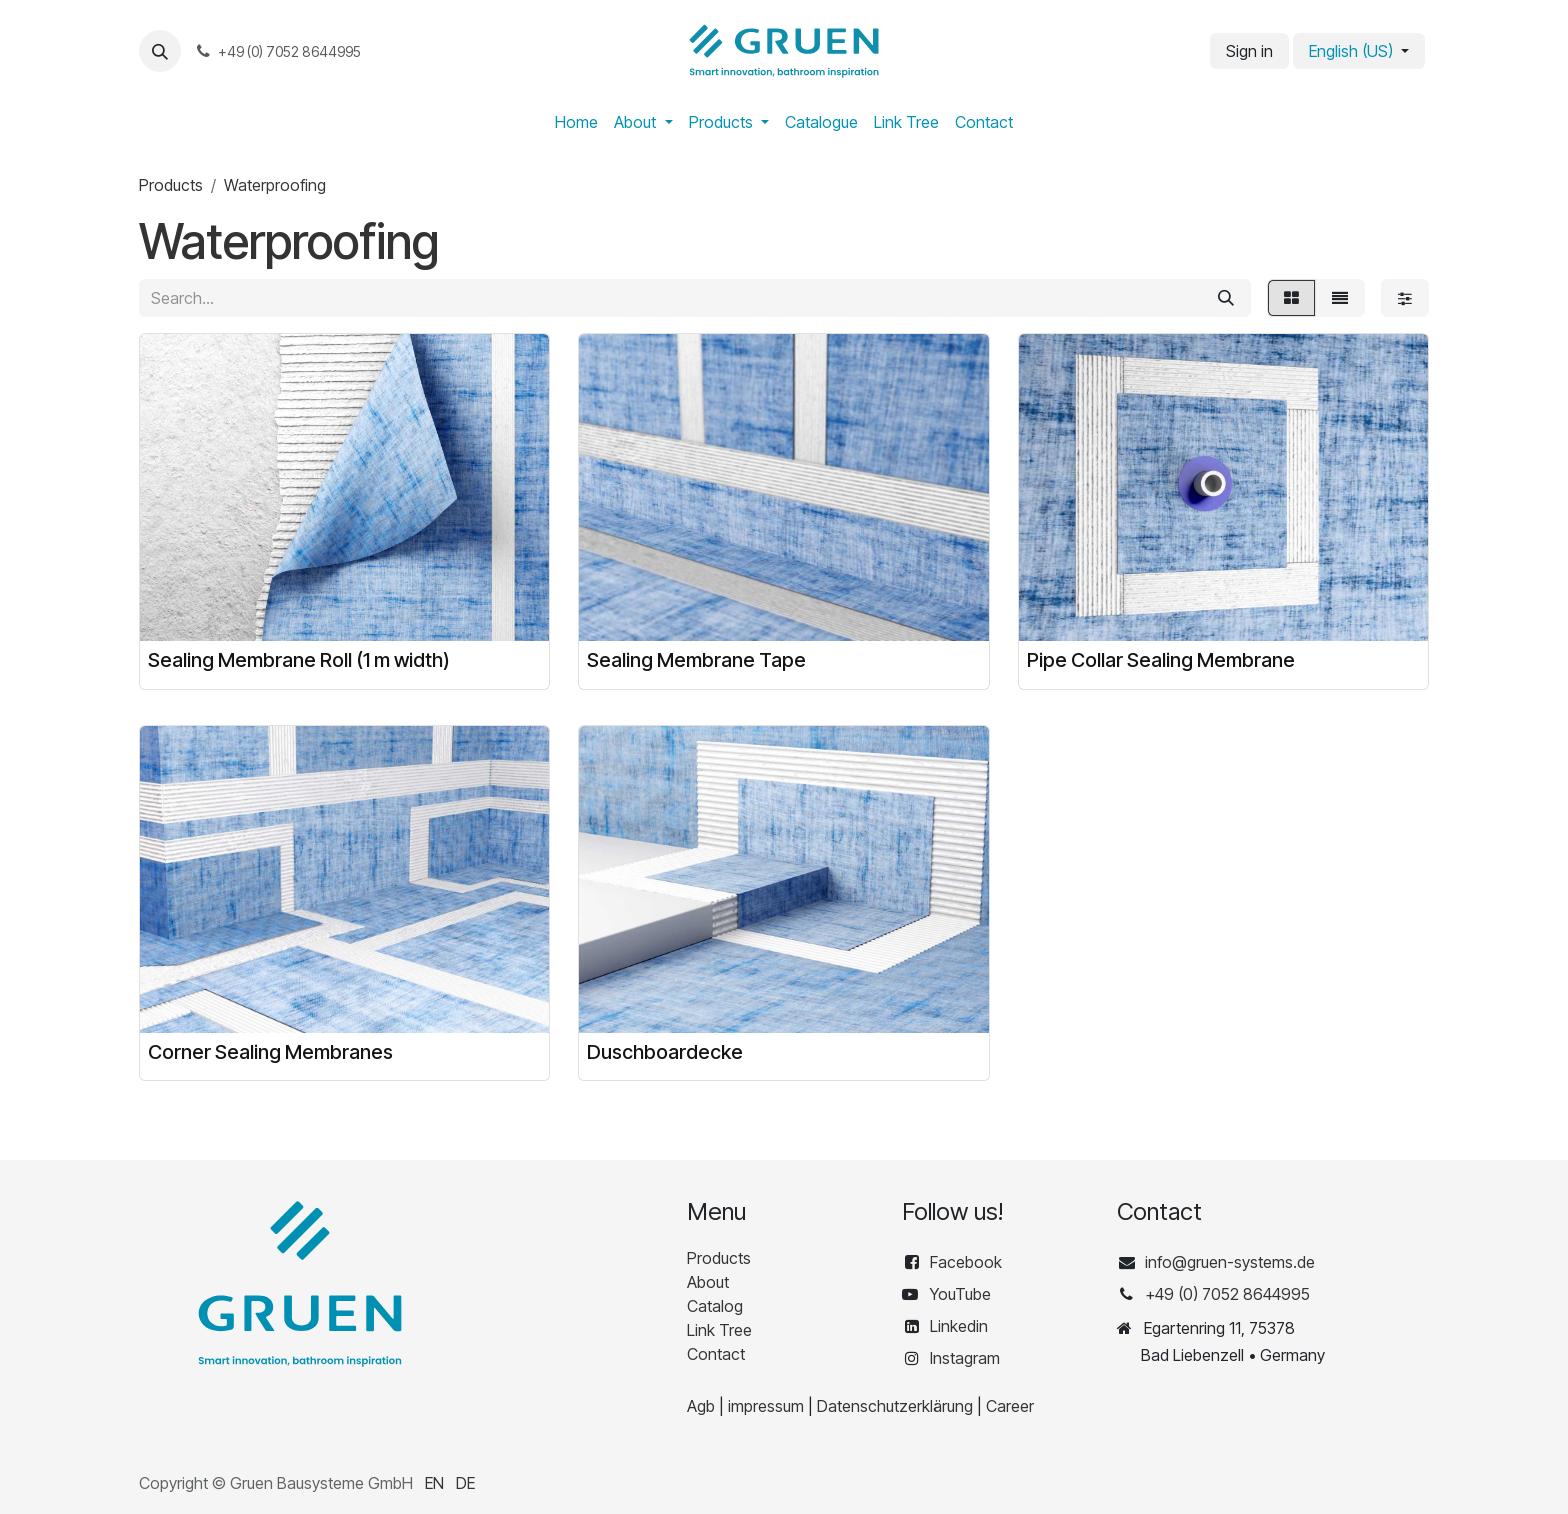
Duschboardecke (665, 1051)
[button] (160, 51)
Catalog (715, 1306)
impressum (766, 1406)
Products (171, 185)
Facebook (968, 1262)
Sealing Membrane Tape (696, 660)
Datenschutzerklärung (895, 1406)
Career (1010, 1406)
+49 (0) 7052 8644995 (1227, 1294)
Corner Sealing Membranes (270, 1051)
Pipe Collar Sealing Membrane (1161, 660)
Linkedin (959, 1326)
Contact (716, 1354)
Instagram (965, 1358)
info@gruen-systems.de (1230, 1262)
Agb (701, 1406)
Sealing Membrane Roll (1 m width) (299, 660)
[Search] (1226, 298)
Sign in (1249, 51)
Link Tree (719, 1330)
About (708, 1282)
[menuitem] (576, 122)
